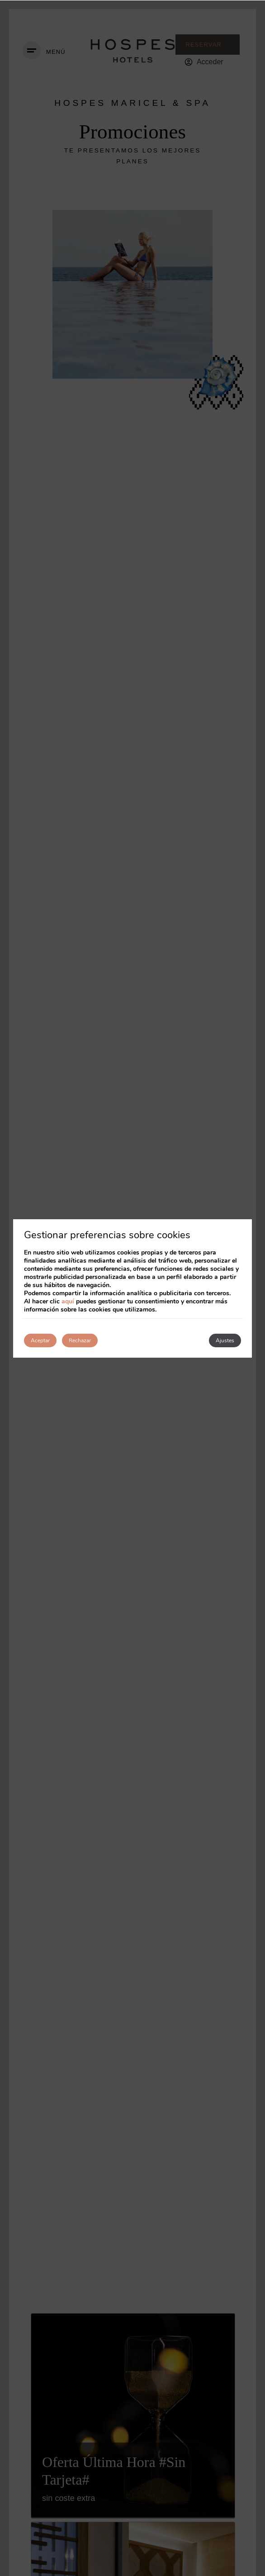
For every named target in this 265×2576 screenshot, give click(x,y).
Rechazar (80, 1340)
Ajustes (225, 1340)
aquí (68, 1301)
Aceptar (40, 1340)
